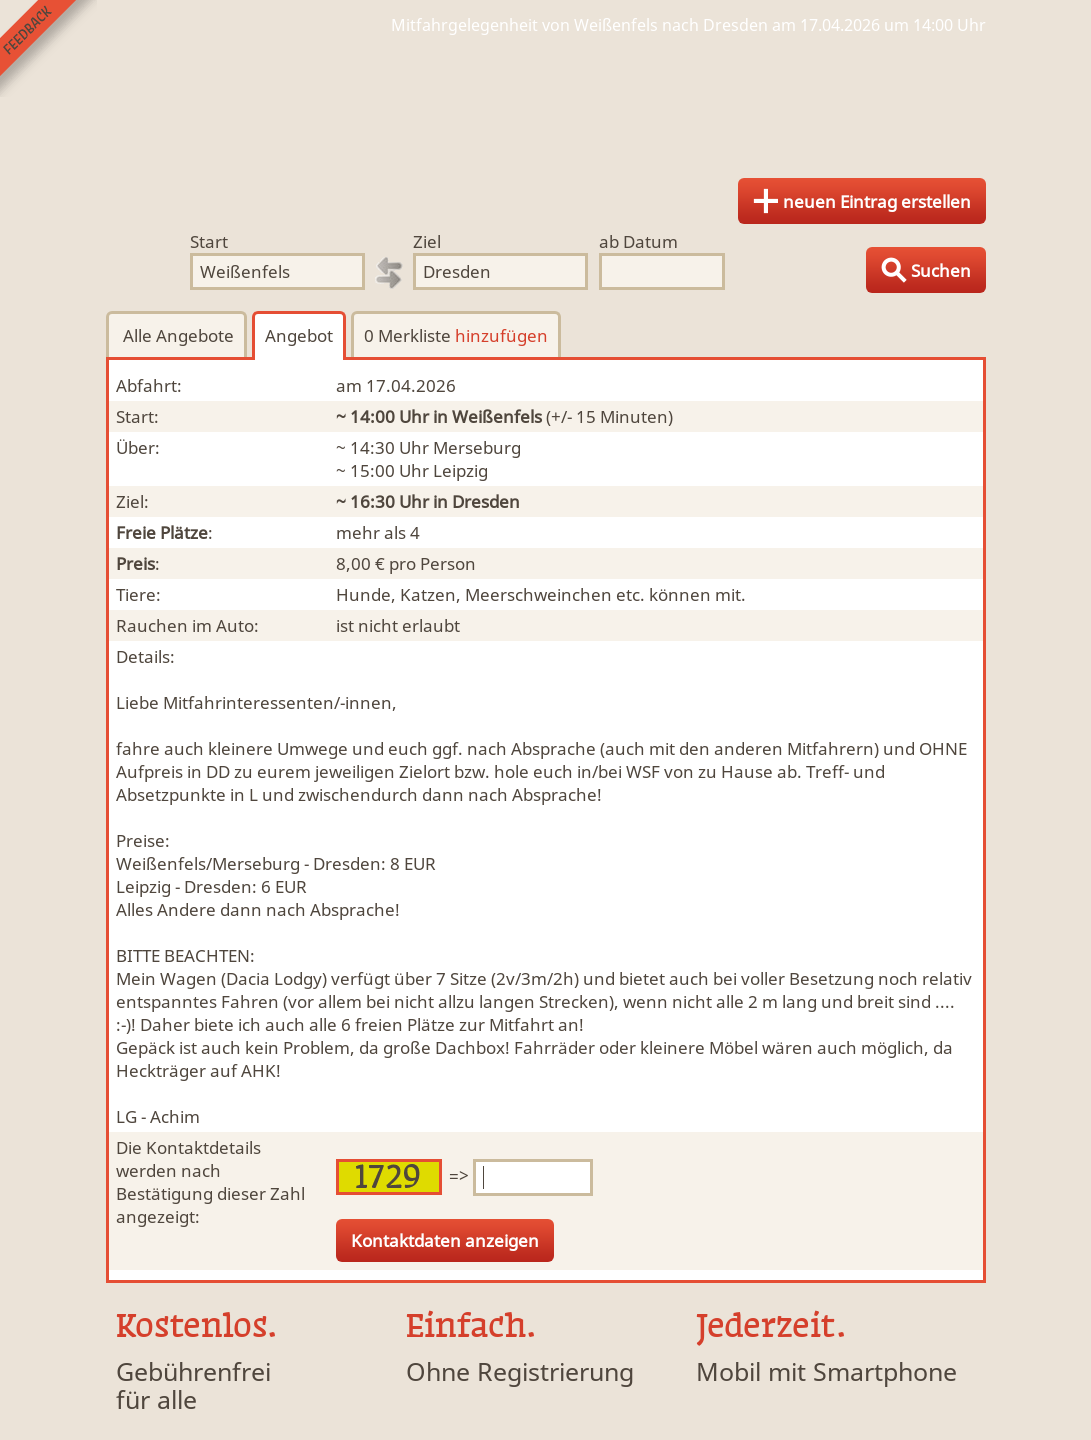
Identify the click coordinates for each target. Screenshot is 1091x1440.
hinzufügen (501, 335)
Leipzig (460, 470)
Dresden (486, 501)
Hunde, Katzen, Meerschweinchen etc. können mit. (541, 594)
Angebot (299, 335)
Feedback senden (48, 48)
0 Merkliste (456, 335)
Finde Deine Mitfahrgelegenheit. (546, 100)
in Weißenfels (487, 416)
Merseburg (477, 447)
